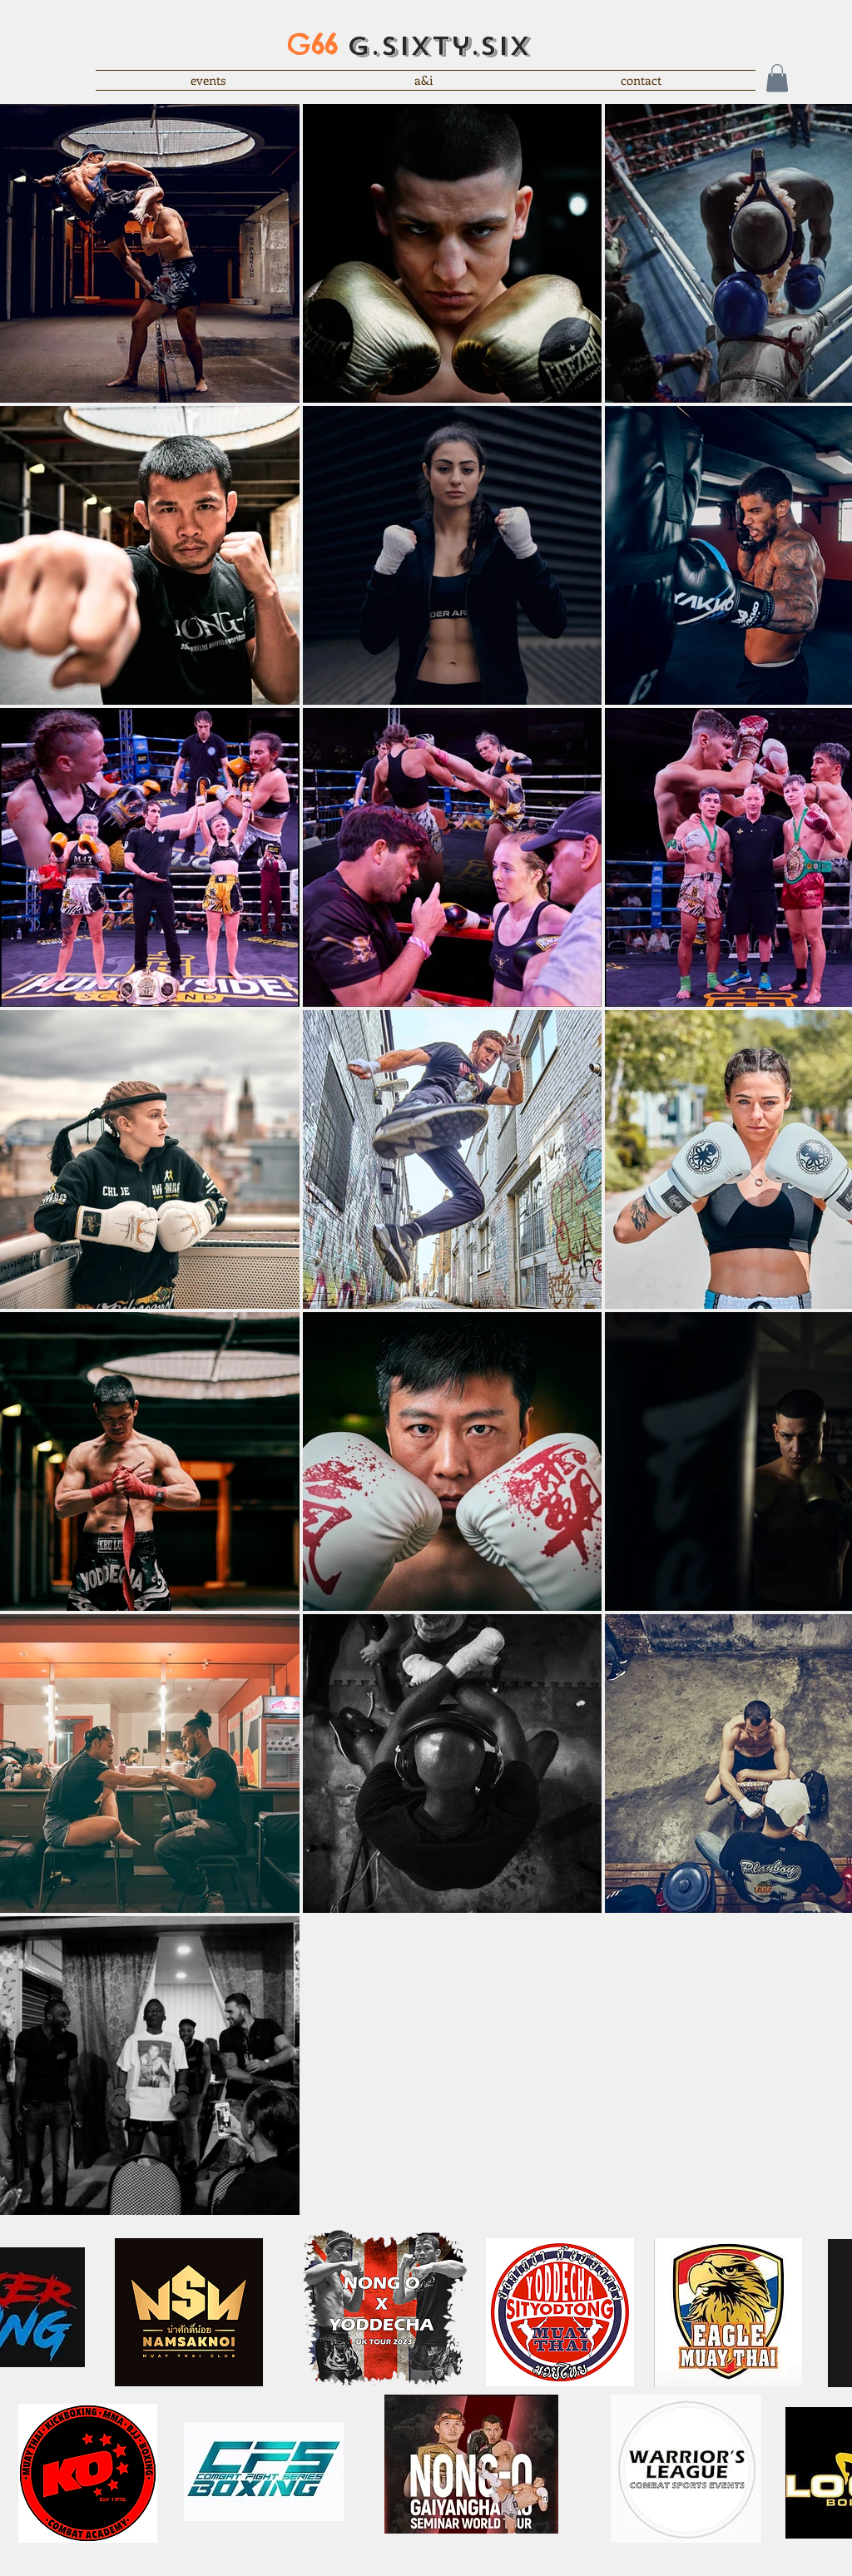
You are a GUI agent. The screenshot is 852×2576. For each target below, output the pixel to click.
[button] (777, 78)
